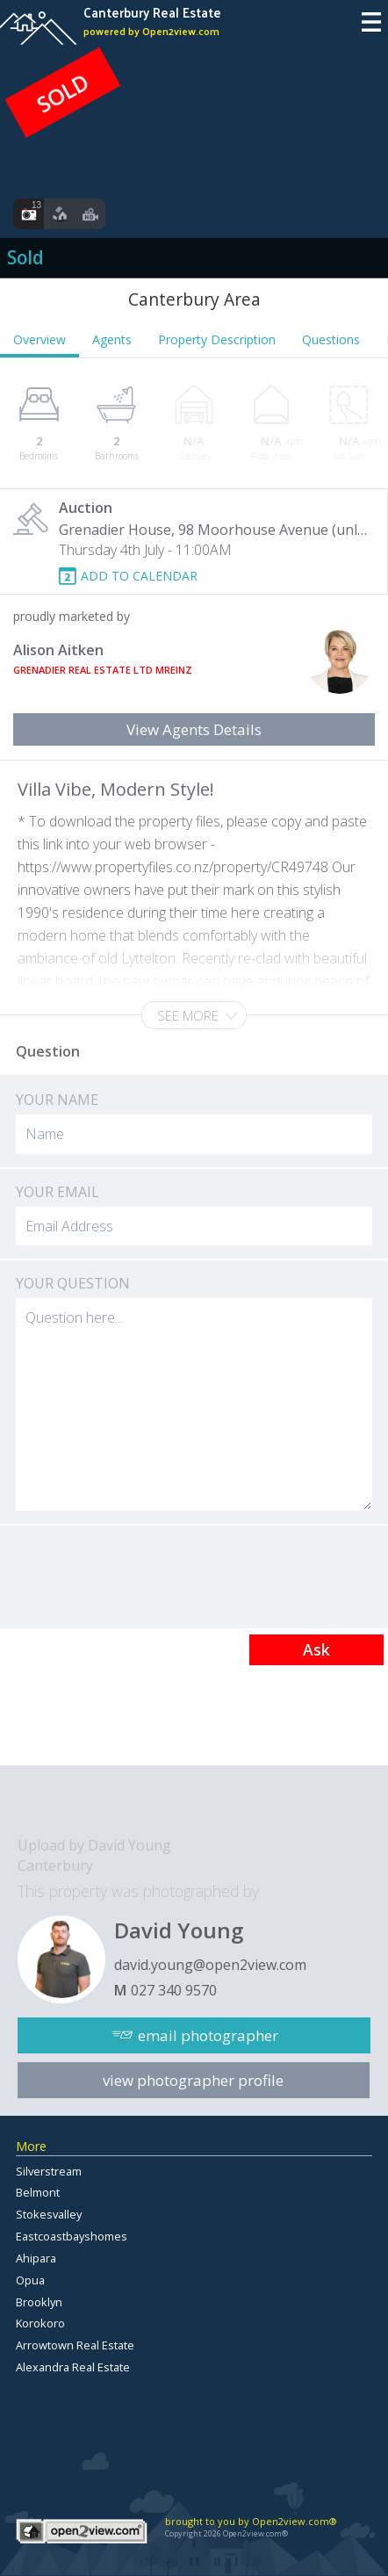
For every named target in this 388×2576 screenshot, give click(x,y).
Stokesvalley (49, 2214)
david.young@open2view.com (210, 1964)
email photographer (208, 2035)
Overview (39, 339)
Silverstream (49, 2171)
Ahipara (36, 2258)
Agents (112, 339)
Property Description (217, 339)
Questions (331, 339)
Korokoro (40, 2323)
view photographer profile (193, 2080)
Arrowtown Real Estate (75, 2345)
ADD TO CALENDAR (139, 575)
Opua (30, 2280)
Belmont (38, 2192)
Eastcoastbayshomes (71, 2236)
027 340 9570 (174, 1990)
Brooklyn (39, 2302)
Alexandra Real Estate (73, 2367)
